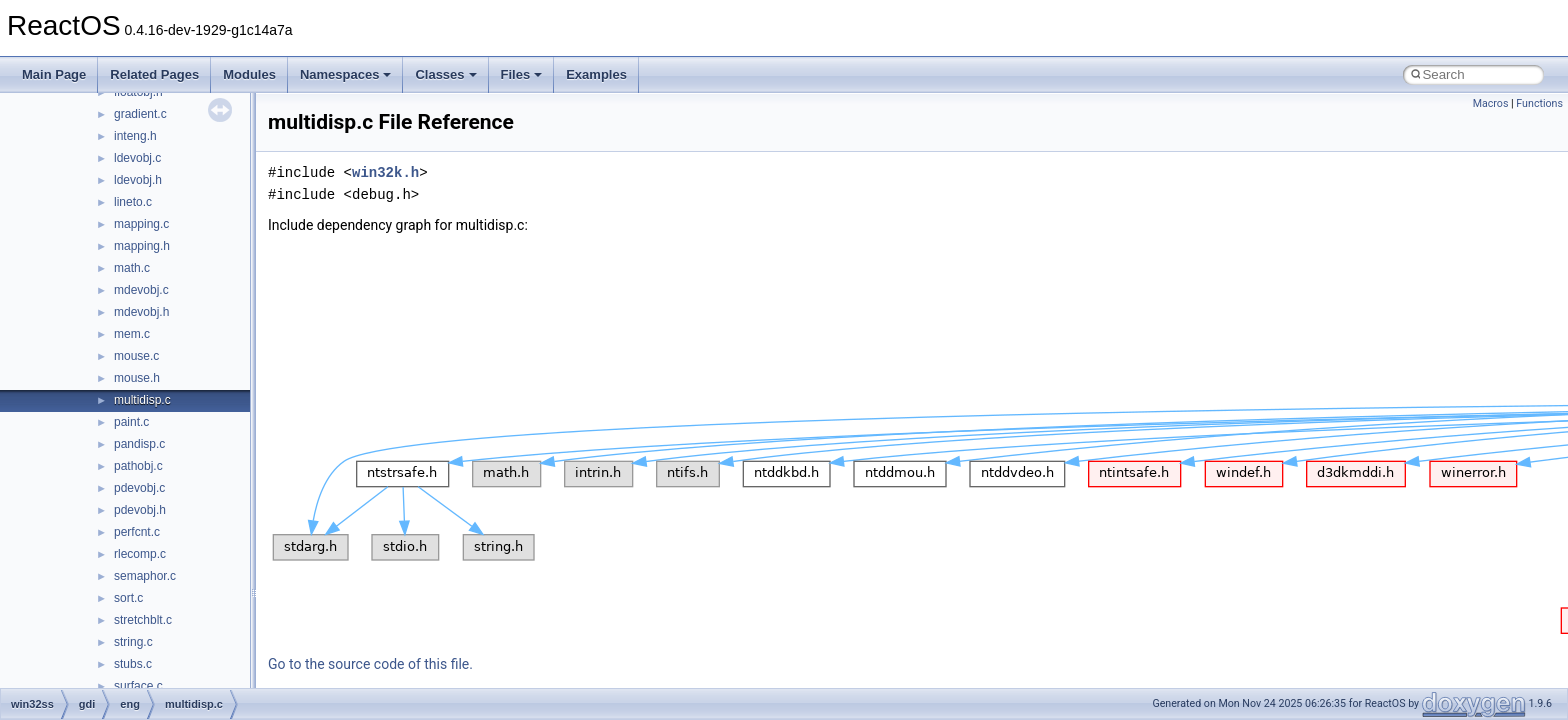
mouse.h (137, 378)
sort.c (128, 598)
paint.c (131, 422)
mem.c (132, 334)
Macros (1491, 103)
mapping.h (142, 246)
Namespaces (346, 74)
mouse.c (136, 356)
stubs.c (133, 664)
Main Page (54, 74)
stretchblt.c (143, 620)
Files (522, 74)
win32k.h (385, 172)
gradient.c (140, 114)
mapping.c (141, 224)
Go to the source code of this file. (370, 664)
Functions (1539, 103)
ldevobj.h (138, 180)
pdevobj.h (140, 510)
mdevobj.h (141, 312)
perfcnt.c (137, 532)
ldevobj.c (137, 158)
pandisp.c (139, 444)
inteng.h (135, 136)
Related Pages (154, 74)
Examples (596, 74)
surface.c (138, 686)
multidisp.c (142, 400)
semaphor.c (145, 576)
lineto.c (133, 202)
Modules (249, 74)
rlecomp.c (140, 554)
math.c (132, 268)
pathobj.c (138, 466)
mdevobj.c (141, 290)
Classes (445, 74)
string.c (133, 642)
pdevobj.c (139, 488)
